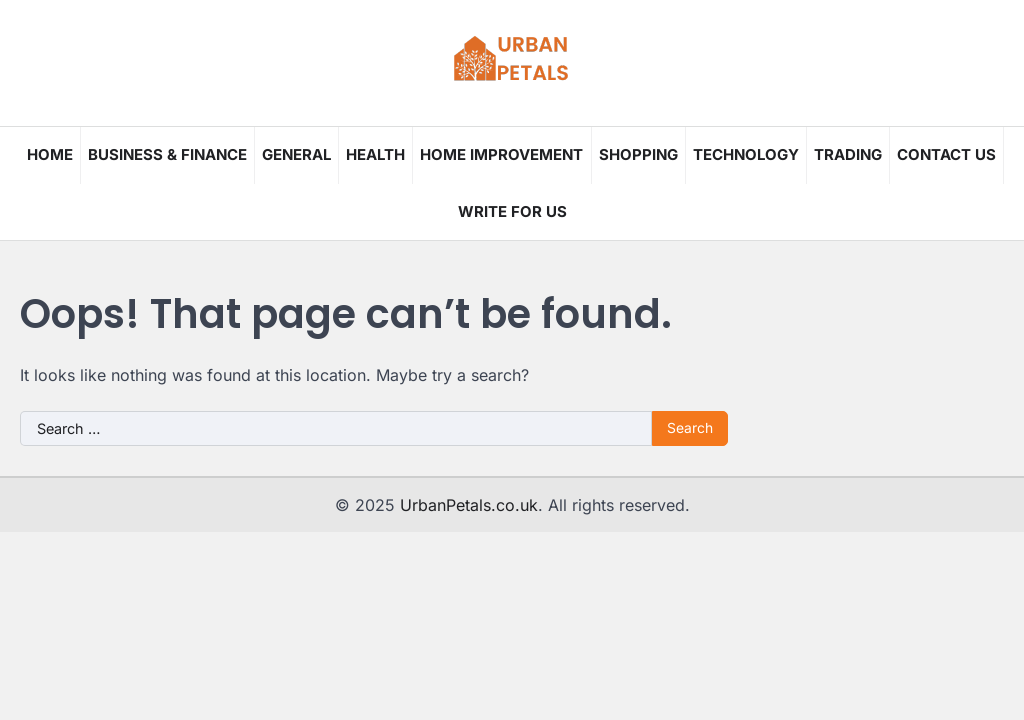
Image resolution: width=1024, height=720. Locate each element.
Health (375, 154)
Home (50, 154)
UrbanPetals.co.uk (469, 505)
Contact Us (946, 154)
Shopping (638, 154)
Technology (746, 154)
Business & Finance (167, 154)
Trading (848, 154)
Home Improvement (501, 154)
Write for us (512, 211)
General (296, 154)
